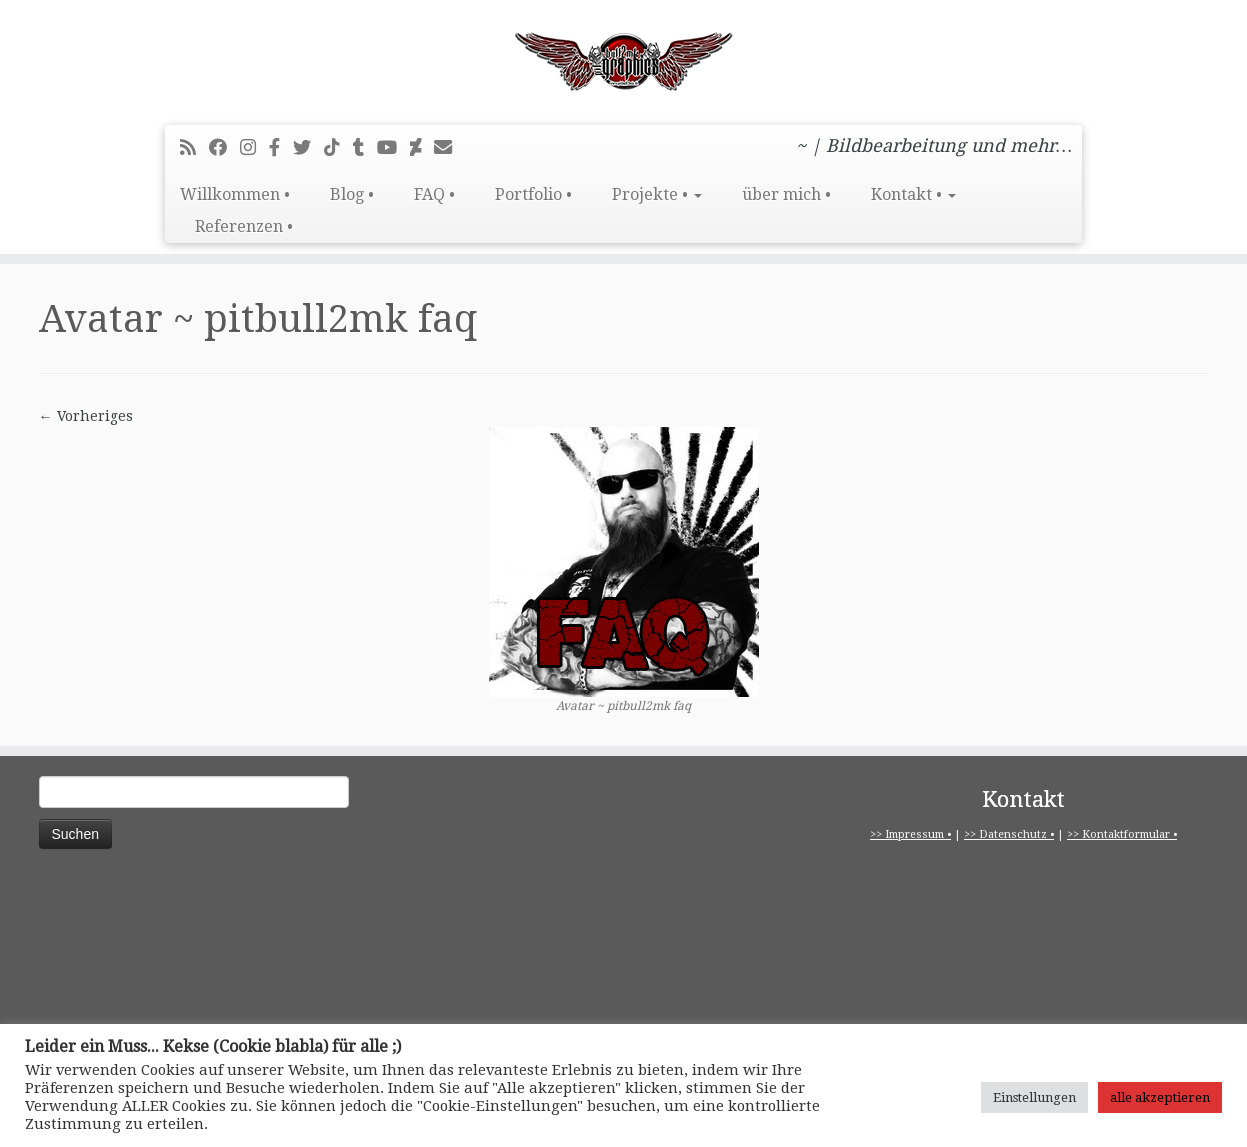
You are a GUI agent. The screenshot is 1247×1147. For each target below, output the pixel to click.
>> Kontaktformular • (1122, 834)
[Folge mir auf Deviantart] (422, 147)
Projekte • (657, 194)
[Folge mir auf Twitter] (308, 147)
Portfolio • (533, 194)
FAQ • (434, 194)
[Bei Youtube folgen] (393, 147)
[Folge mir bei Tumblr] (365, 147)
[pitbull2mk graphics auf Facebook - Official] (281, 147)
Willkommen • (235, 194)
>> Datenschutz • (1009, 834)
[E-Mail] (449, 147)
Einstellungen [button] (1034, 1097)
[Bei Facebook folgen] (224, 147)
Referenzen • (244, 226)
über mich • (786, 194)
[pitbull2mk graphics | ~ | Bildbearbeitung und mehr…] (623, 60)
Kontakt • (913, 194)
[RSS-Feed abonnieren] (194, 147)
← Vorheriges (86, 416)
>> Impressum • (910, 834)
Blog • (352, 194)
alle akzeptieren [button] (1160, 1097)
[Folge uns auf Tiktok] (338, 147)
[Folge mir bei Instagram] (254, 147)
